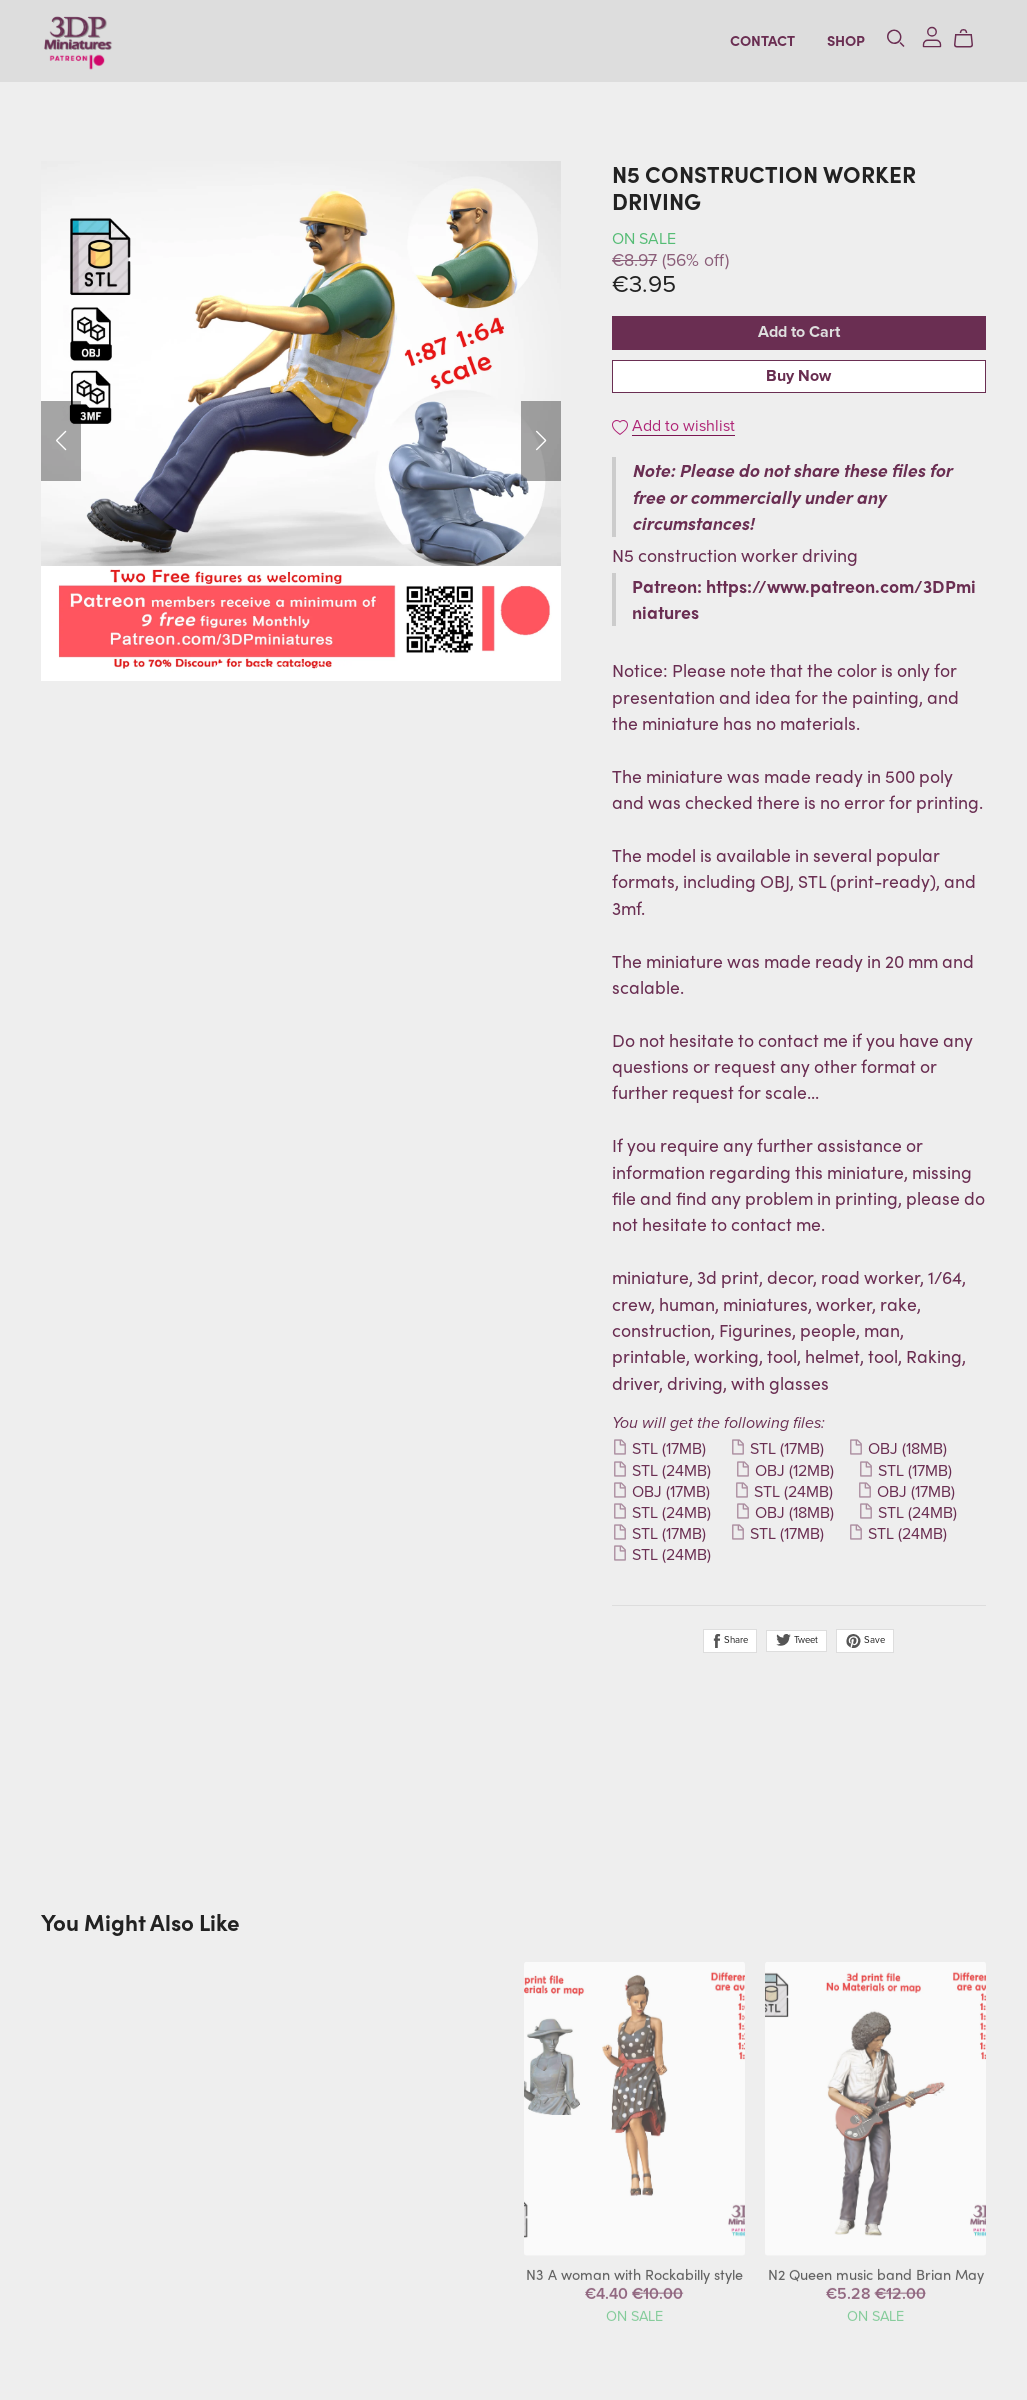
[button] (61, 441)
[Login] (932, 34)
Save (865, 1641)
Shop (846, 40)
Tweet (796, 1640)
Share (730, 1641)
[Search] (896, 38)
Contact (762, 40)
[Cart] (971, 38)
